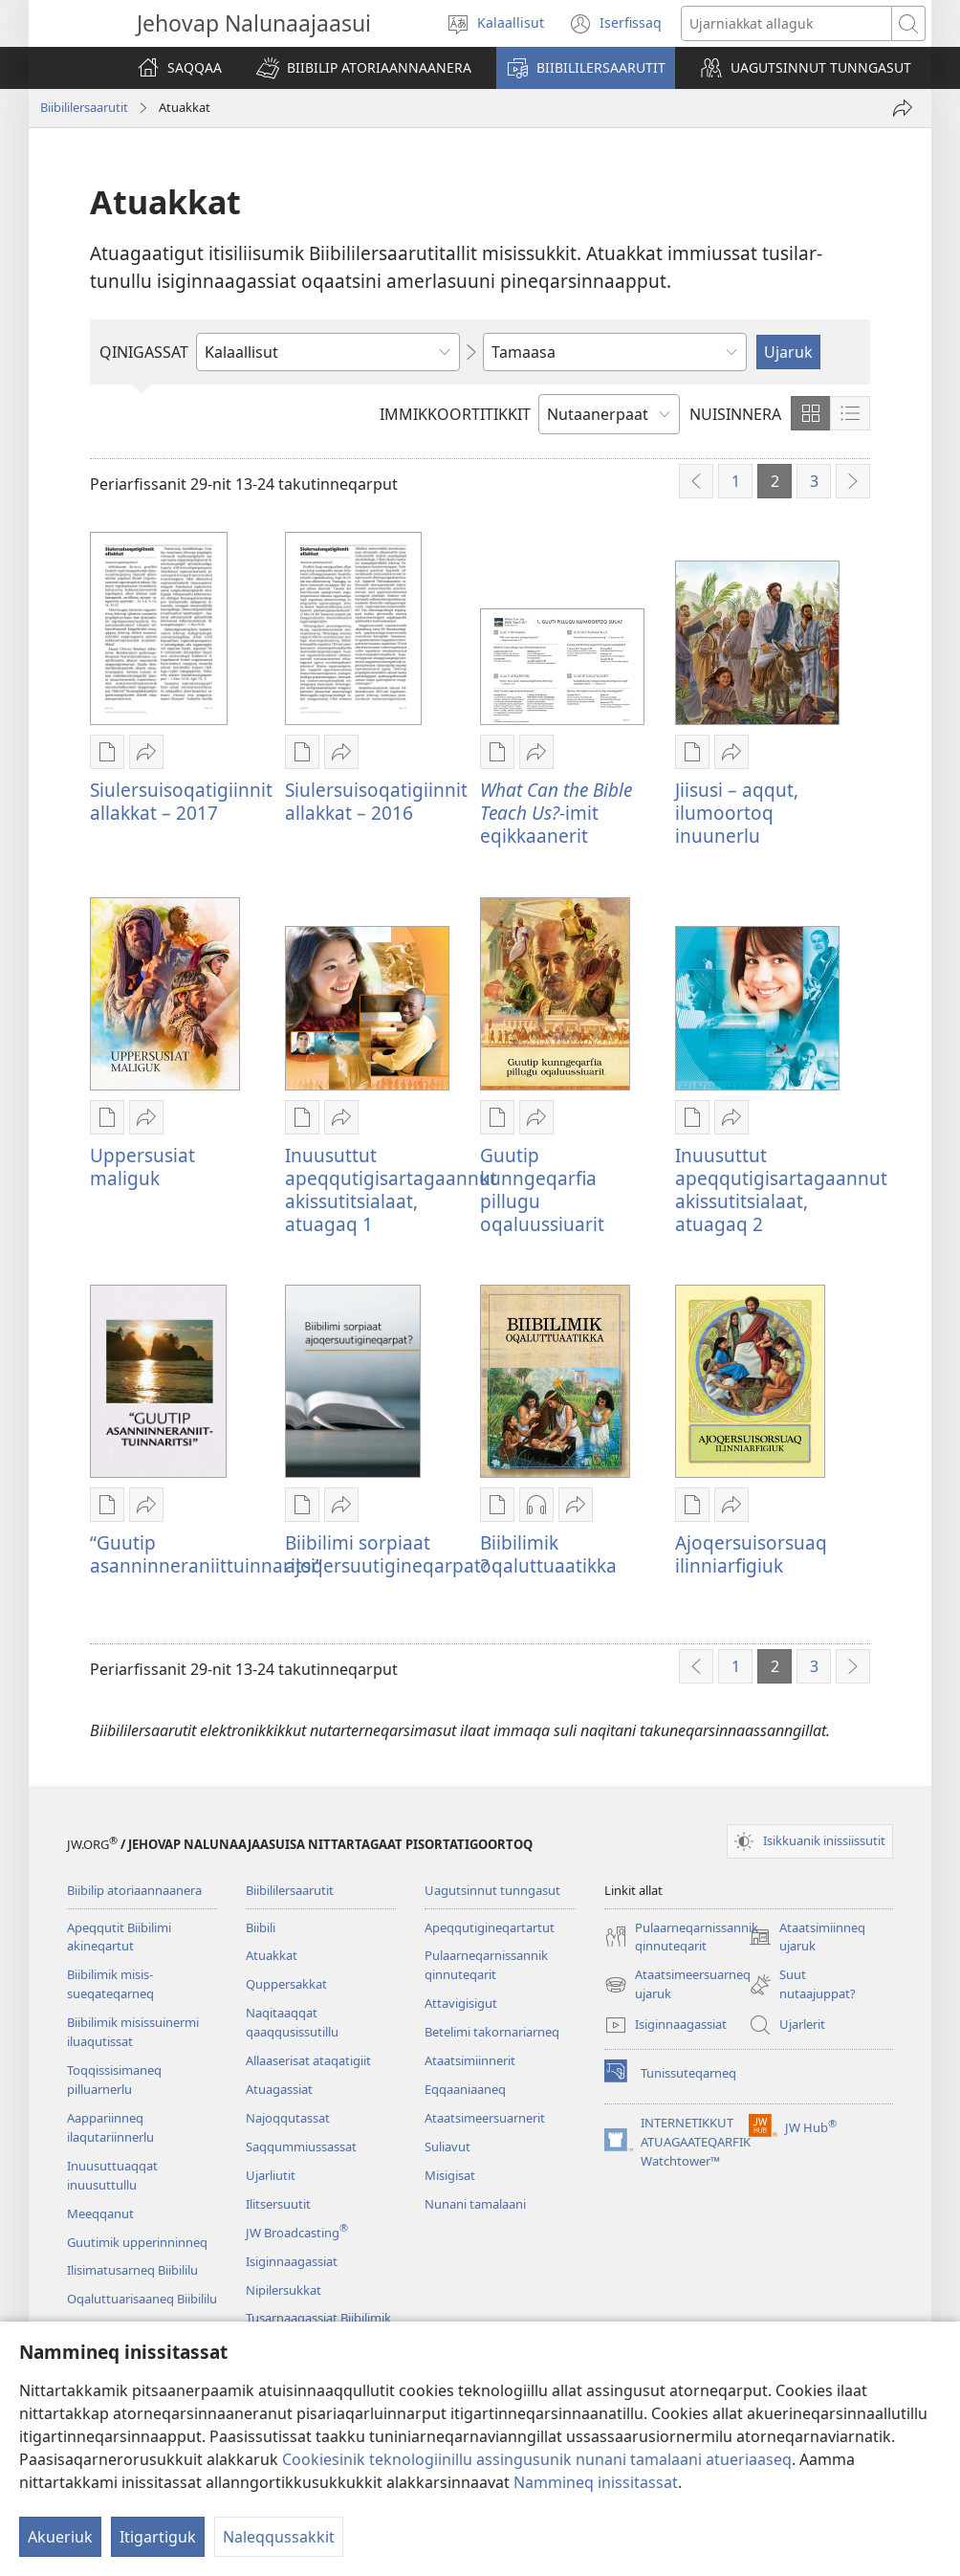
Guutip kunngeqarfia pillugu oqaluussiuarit (542, 1189)
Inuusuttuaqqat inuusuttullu (112, 2175)
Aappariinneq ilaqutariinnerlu (110, 2127)
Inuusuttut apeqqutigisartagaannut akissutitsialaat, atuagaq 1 (391, 1189)
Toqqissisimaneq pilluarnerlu (114, 2079)
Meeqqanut (100, 2213)
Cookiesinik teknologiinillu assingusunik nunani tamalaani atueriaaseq (537, 2459)
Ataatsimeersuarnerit (485, 2117)
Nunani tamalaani (475, 2204)
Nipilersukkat (283, 2290)
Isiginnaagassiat (292, 2261)
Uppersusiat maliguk (142, 1166)
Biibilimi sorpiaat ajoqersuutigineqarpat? (387, 1554)
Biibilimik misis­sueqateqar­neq (110, 1984)
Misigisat (450, 2175)
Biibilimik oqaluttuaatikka (548, 1554)
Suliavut (447, 2146)
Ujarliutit (270, 2175)
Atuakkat (271, 1955)
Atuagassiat (279, 2089)
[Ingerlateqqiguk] (902, 108)
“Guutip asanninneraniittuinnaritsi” (206, 1554)
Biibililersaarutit (84, 107)
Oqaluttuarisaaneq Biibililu (142, 2298)
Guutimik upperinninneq (137, 2242)
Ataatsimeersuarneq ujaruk (677, 1985)
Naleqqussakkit (279, 2536)
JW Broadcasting (297, 2232)
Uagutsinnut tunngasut (492, 1890)
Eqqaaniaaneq (465, 2089)
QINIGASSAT (143, 352)
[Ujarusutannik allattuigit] (787, 23)
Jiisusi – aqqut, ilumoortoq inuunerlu (736, 812)
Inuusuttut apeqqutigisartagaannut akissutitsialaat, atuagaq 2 (781, 1189)
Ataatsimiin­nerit (470, 2060)
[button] (364, 68)
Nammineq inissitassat (595, 2482)
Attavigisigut (461, 2003)
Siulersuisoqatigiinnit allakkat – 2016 (376, 801)
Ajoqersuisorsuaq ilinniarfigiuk (751, 1554)
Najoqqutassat (288, 2117)
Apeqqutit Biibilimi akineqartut (119, 1937)
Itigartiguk (158, 2536)
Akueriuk (60, 2536)
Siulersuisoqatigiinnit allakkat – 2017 (181, 801)
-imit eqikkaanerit (556, 812)
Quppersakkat (286, 1984)
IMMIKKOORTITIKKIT (455, 414)
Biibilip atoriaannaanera (134, 1890)
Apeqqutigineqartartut (490, 1927)
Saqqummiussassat (301, 2146)
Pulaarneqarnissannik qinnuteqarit (486, 1965)
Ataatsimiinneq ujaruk (807, 1938)
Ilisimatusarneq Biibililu (132, 2270)
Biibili (260, 1927)
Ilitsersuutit (278, 2204)
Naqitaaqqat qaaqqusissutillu (292, 2022)
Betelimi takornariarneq (492, 2031)
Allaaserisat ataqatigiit (308, 2060)
